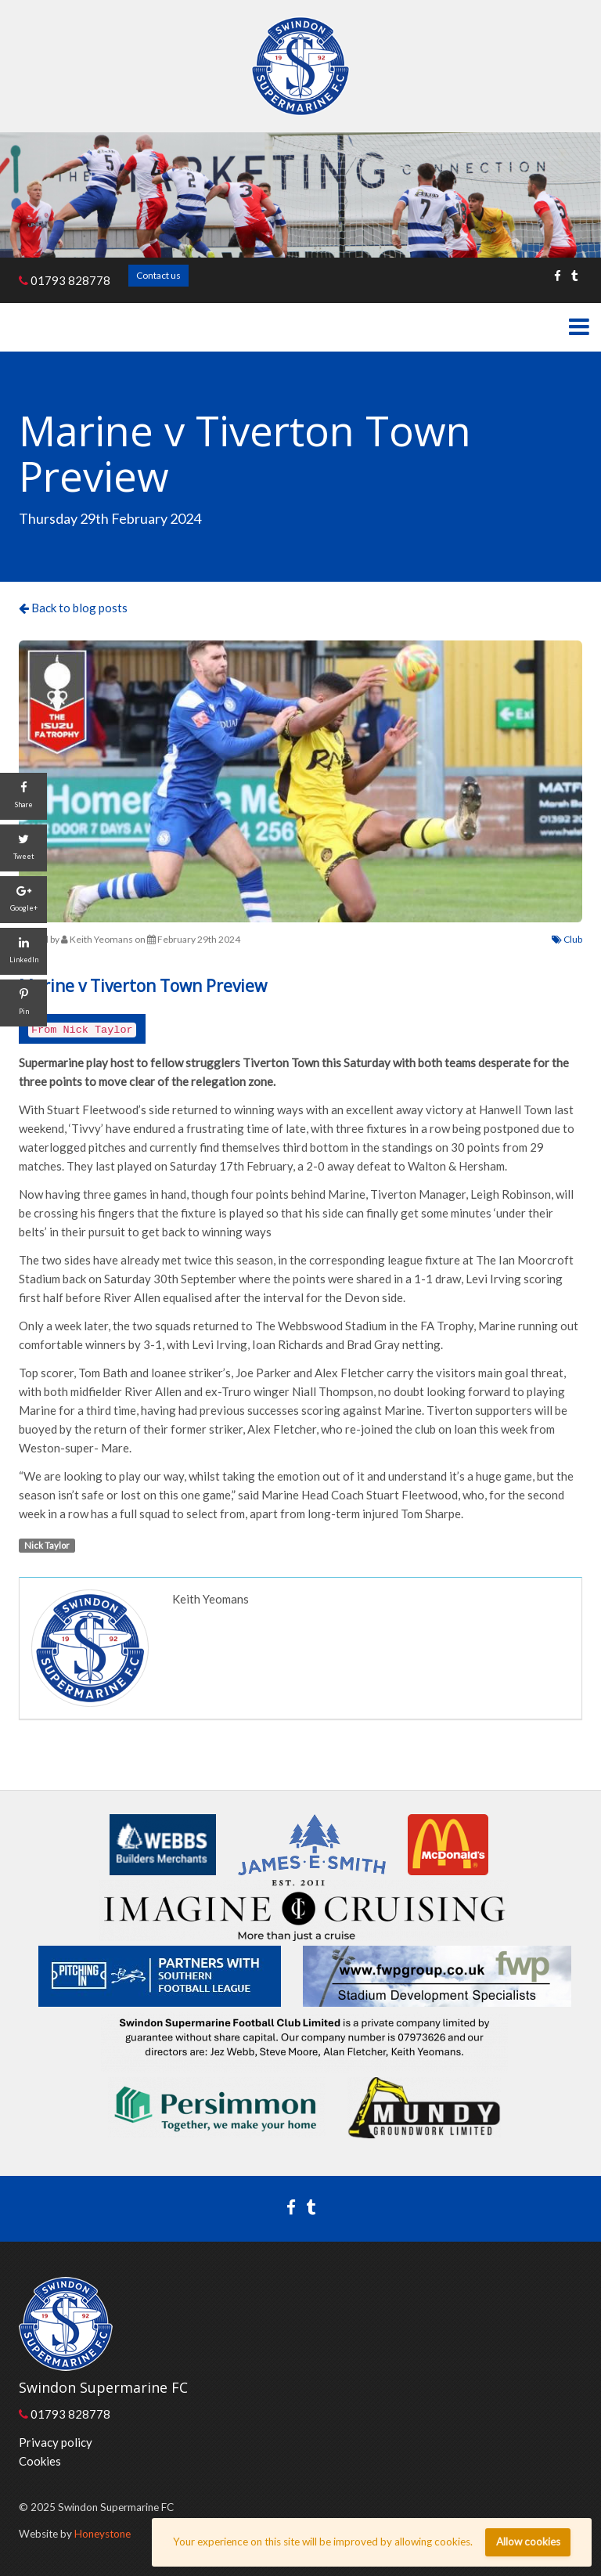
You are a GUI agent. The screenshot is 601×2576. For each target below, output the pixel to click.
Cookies (40, 2461)
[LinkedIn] (23, 951)
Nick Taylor (47, 1545)
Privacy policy (55, 2442)
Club (567, 939)
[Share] (23, 796)
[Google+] (23, 899)
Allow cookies (528, 2541)
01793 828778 (64, 280)
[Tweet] (23, 847)
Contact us (158, 275)
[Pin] (23, 1003)
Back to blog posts (73, 608)
